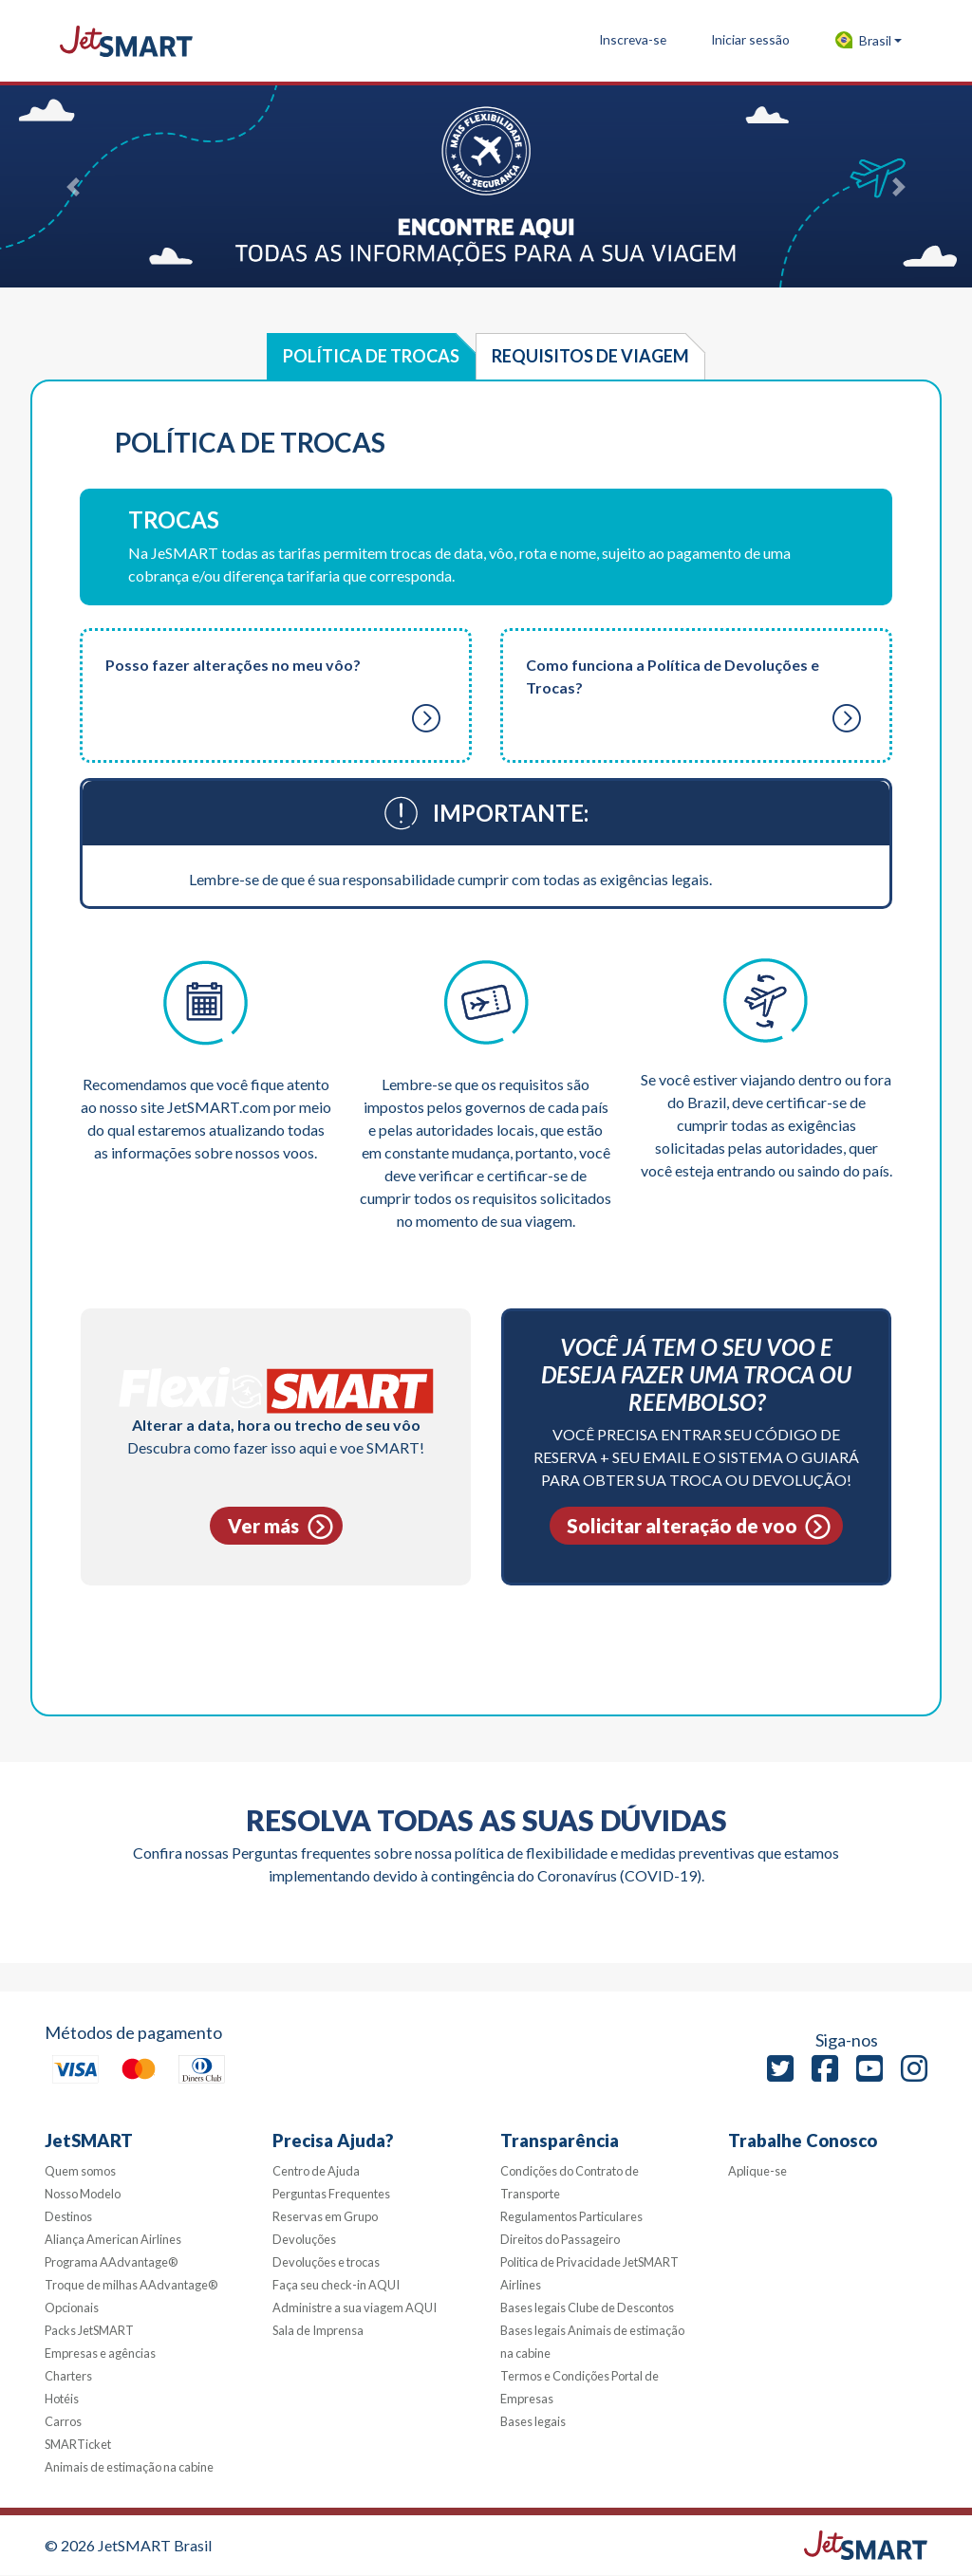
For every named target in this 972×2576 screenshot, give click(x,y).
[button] (867, 41)
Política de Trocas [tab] (371, 355)
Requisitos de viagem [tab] (590, 355)
